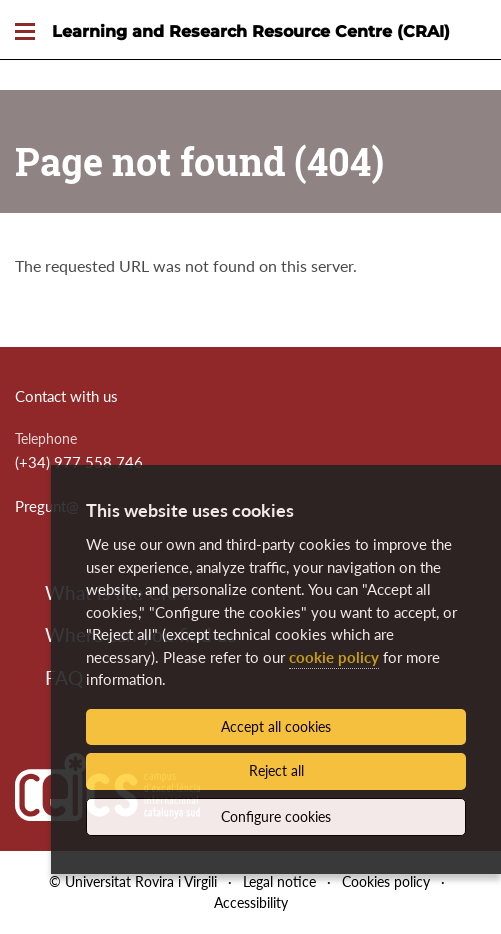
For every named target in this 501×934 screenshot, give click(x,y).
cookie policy (334, 657)
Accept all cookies (276, 726)
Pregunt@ (47, 506)
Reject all (276, 770)
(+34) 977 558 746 (79, 462)
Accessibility (251, 902)
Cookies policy (386, 881)
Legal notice (279, 881)
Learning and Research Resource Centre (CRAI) (251, 31)
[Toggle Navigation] (25, 32)
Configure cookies (276, 816)
